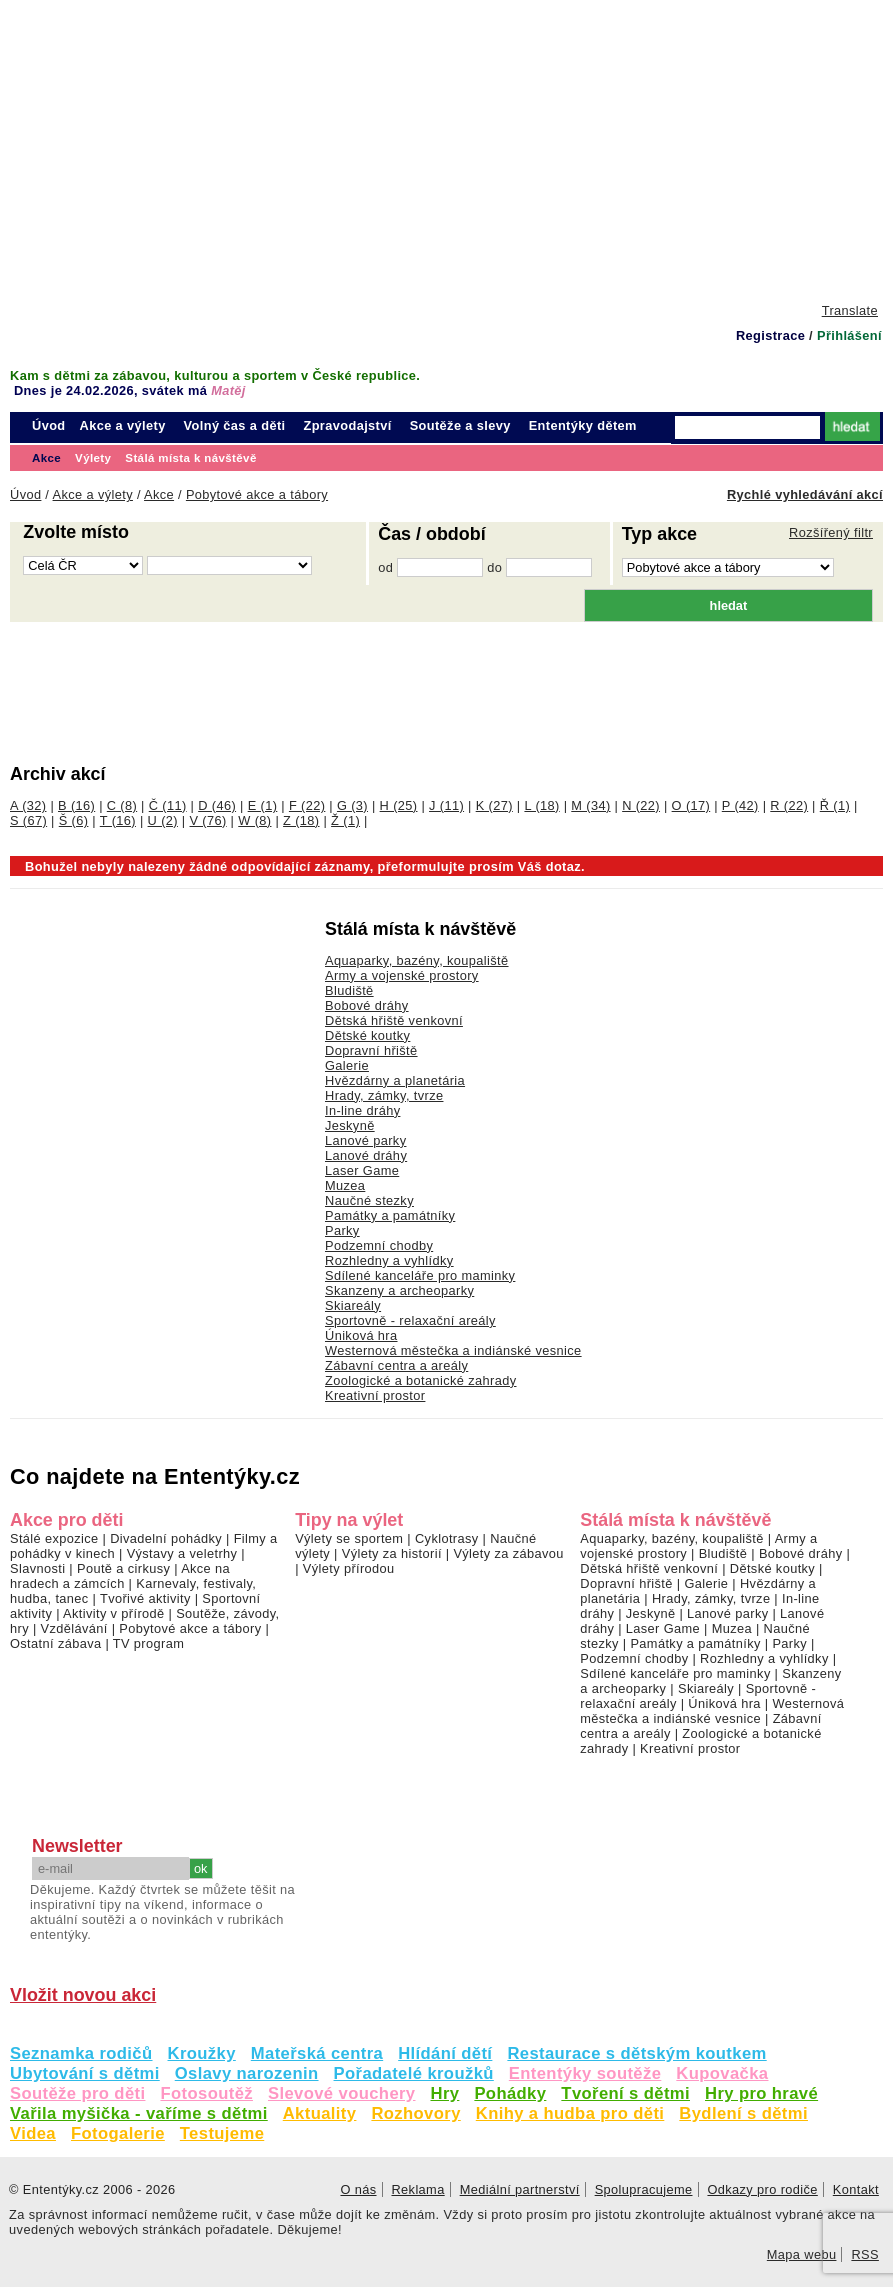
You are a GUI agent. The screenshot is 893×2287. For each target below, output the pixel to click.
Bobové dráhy (367, 1005)
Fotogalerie (118, 2133)
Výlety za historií (392, 1553)
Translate (850, 310)
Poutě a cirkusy (123, 1568)
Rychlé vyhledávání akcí (805, 494)
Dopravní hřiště (371, 1050)
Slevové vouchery (342, 2093)
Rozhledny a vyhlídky (389, 1260)
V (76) (208, 820)
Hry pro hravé (761, 2093)
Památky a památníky (390, 1215)
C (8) (122, 805)
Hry (445, 2093)
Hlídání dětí (445, 2053)
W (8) (254, 820)
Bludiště (349, 990)
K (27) (494, 805)
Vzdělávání (74, 1628)
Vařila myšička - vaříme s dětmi (139, 2113)
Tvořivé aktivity (145, 1598)
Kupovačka (722, 2073)
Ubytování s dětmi (85, 2073)
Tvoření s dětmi (625, 2093)
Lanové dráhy (366, 1155)
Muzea (345, 1185)
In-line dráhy (362, 1110)
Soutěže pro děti (77, 2093)
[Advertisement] (446, 150)
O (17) (691, 805)
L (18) (541, 805)
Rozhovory (415, 2113)
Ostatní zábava (55, 1643)
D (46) (217, 805)
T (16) (118, 820)
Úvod (49, 425)
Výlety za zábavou (508, 1553)
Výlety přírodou (349, 1568)
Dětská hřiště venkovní (394, 1020)
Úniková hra (361, 1335)
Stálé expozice (54, 1538)
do (494, 567)
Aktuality (320, 2113)
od (385, 567)
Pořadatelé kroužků (414, 2073)
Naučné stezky (369, 1200)
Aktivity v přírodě (114, 1613)
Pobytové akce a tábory (190, 1628)
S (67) (28, 820)
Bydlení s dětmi (743, 2113)
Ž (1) (345, 820)
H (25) (399, 805)
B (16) (76, 805)
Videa (33, 2133)
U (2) (163, 820)
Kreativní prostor (375, 1395)
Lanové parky (365, 1140)
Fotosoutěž (206, 2093)
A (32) (28, 805)
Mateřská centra (317, 2053)
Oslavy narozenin (247, 2073)
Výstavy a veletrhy (182, 1553)
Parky (342, 1230)
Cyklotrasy (447, 1538)
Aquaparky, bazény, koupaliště (672, 1538)
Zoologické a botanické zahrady (421, 1380)
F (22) (307, 805)
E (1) (263, 805)
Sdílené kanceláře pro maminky (420, 1275)
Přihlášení (849, 335)
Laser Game (362, 1170)
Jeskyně (350, 1125)
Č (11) (168, 805)
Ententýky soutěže (585, 2073)
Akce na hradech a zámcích (120, 1576)
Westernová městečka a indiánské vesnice (453, 1350)
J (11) (446, 805)
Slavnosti (37, 1568)
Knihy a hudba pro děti (570, 2113)
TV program (148, 1643)
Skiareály (353, 1305)
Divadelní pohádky (166, 1538)
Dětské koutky (367, 1035)
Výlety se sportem (349, 1538)
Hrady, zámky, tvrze (384, 1095)
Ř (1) (835, 805)
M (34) (590, 805)
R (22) (789, 805)
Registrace (770, 335)
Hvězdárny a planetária (395, 1080)
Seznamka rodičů (81, 2053)
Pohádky (510, 2093)
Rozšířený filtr (831, 532)
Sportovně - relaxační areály (410, 1320)
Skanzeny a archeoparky (399, 1290)
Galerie (347, 1065)
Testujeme (222, 2133)
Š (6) (74, 820)
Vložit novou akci (83, 1995)
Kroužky (202, 2053)
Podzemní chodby (379, 1245)
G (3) (352, 805)
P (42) (740, 805)
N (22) (641, 805)
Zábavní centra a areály (396, 1365)
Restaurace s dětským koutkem (636, 2053)
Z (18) (301, 820)
